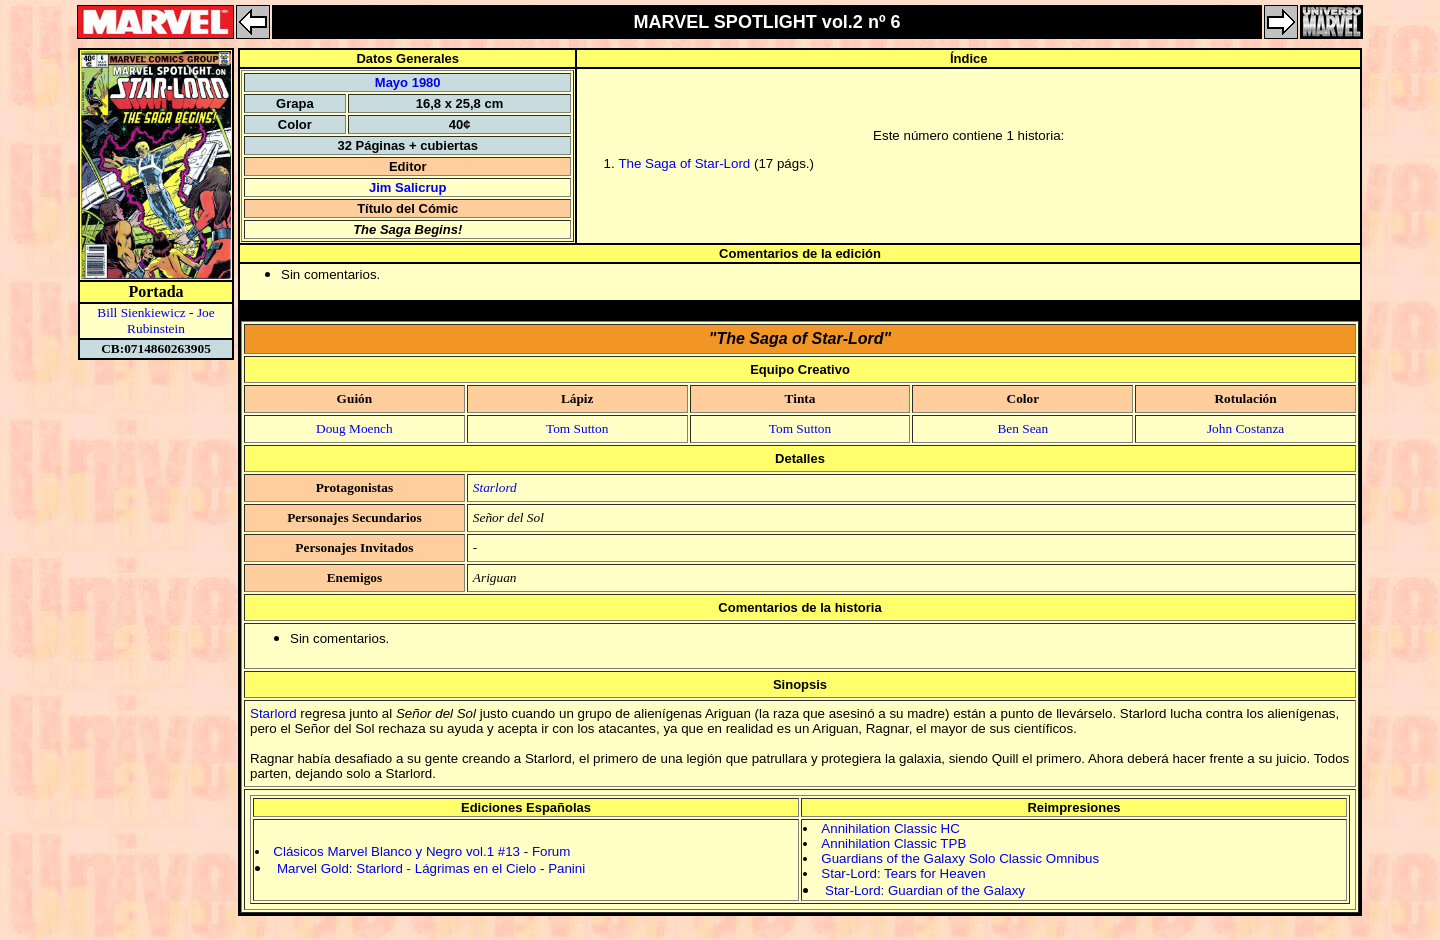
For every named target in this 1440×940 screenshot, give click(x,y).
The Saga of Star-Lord (684, 163)
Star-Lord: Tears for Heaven (903, 873)
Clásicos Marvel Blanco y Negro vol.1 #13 (396, 851)
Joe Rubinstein (171, 320)
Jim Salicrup (407, 187)
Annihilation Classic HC (890, 828)
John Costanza (1245, 428)
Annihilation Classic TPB (893, 843)
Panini (566, 868)
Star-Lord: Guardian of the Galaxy (925, 890)
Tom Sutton (577, 428)
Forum (551, 851)
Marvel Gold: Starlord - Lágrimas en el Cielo (406, 868)
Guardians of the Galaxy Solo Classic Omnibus (960, 858)
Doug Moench (354, 428)
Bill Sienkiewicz (141, 312)
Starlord (495, 487)
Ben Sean (1022, 428)
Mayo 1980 (408, 82)
